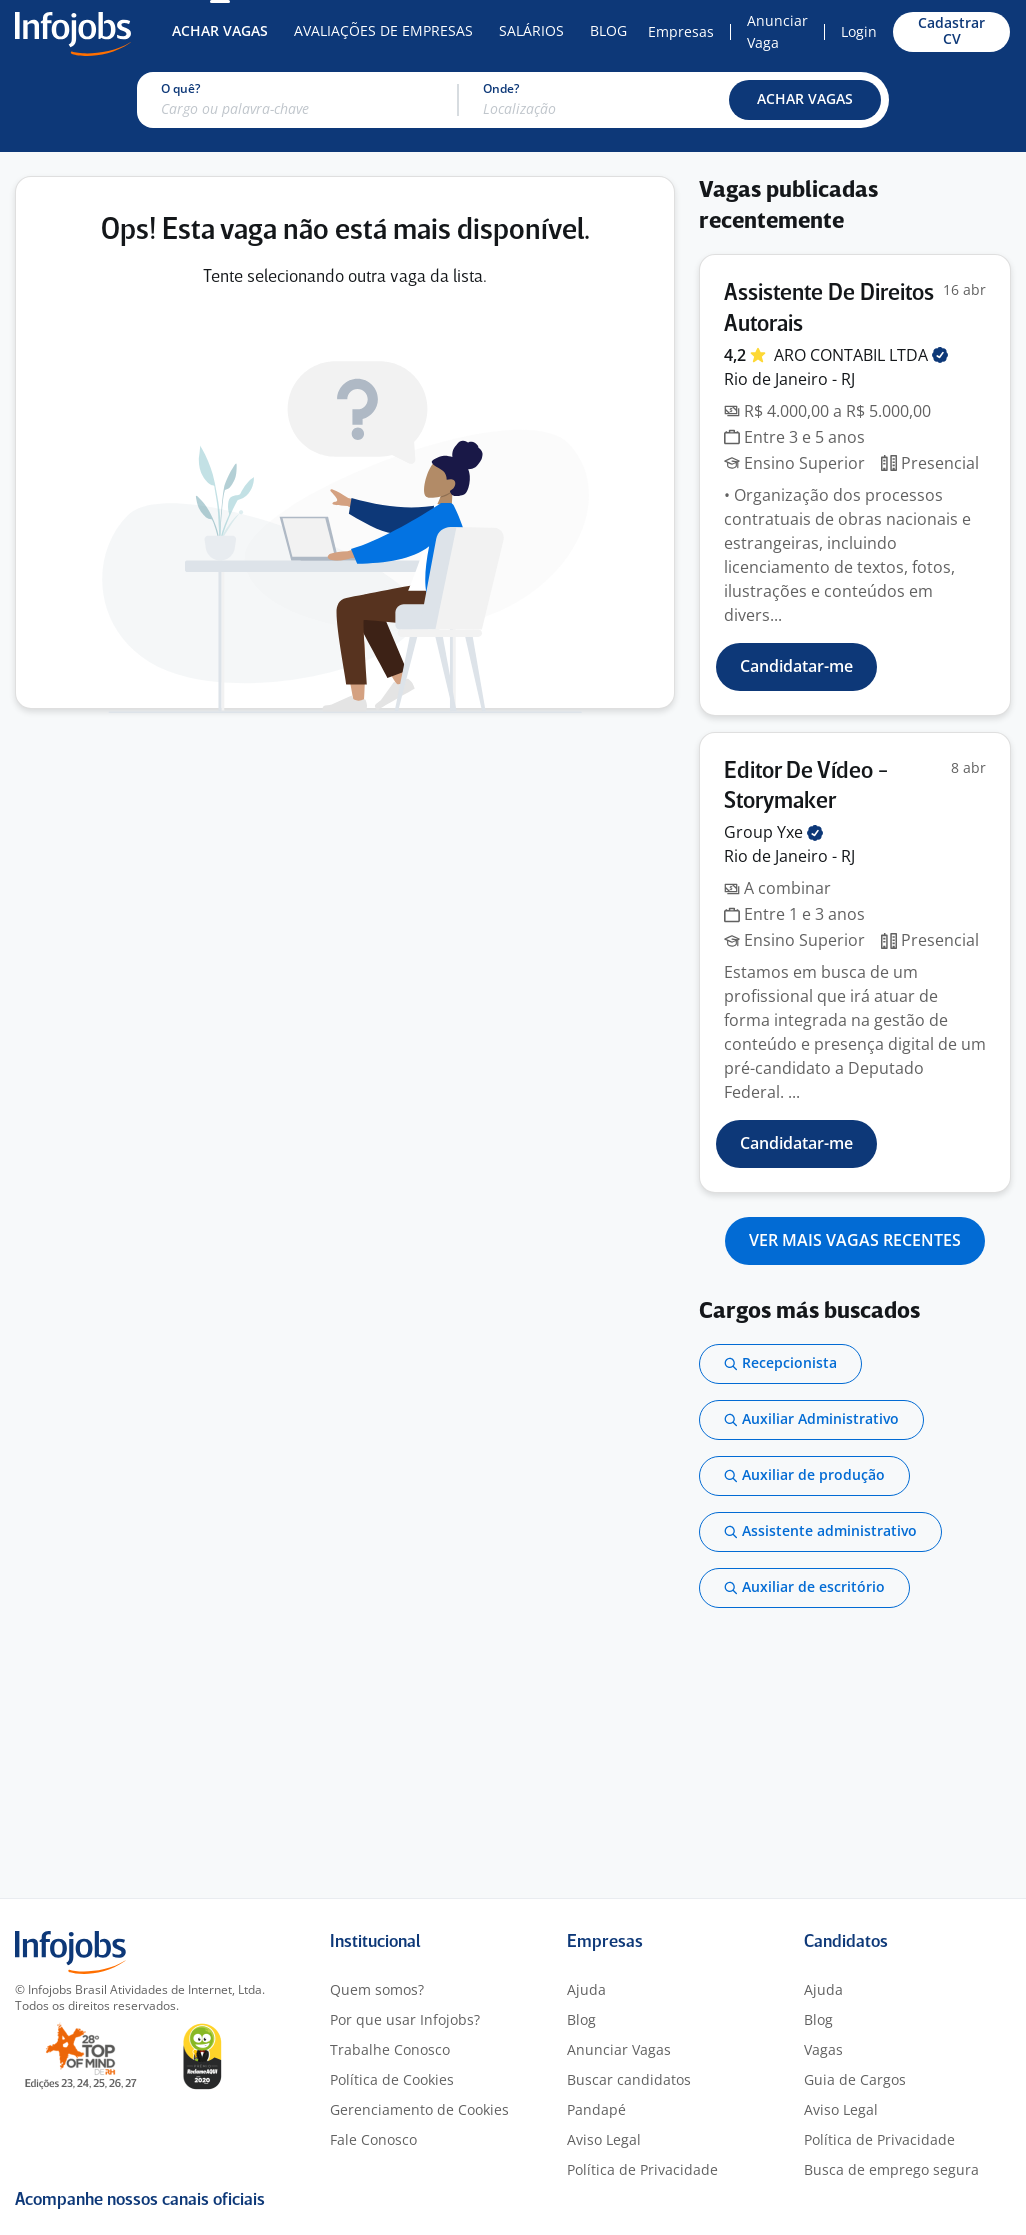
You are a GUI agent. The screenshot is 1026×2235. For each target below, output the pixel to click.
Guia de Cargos (855, 2079)
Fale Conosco (373, 2139)
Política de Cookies (392, 2079)
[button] (805, 100)
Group (773, 832)
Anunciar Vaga (777, 31)
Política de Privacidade (642, 2169)
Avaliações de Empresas (383, 30)
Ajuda (586, 1989)
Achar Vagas (220, 30)
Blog (608, 30)
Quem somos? (377, 1989)
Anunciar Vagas (619, 2049)
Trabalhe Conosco (390, 2049)
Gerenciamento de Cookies (419, 2109)
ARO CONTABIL (861, 355)
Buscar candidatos (629, 2079)
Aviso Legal (604, 2139)
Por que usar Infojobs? (405, 2019)
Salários (531, 30)
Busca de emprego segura (891, 2169)
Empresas (681, 31)
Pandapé (596, 2109)
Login (859, 31)
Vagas (823, 2049)
